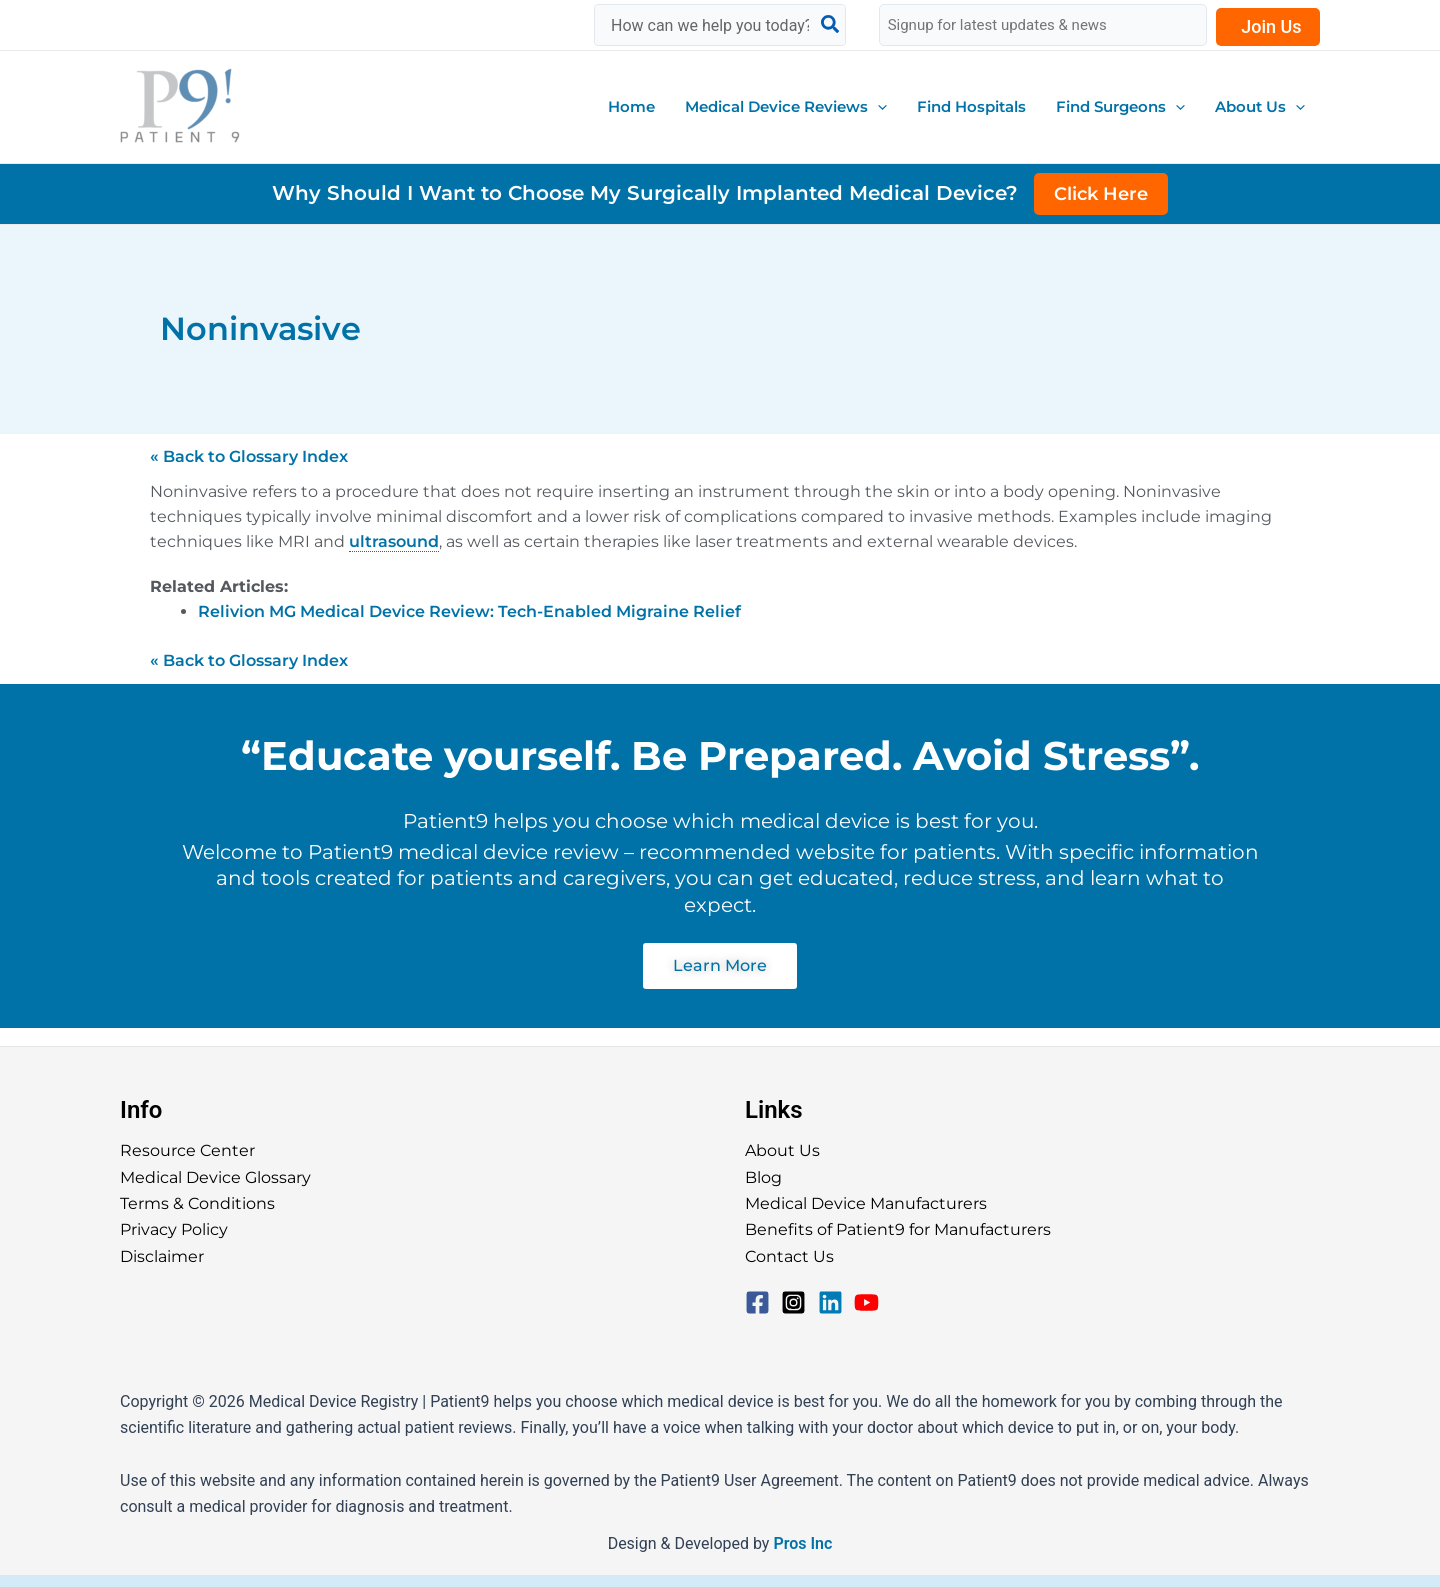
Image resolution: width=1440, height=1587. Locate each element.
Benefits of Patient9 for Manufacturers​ (898, 1229)
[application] (877, 107)
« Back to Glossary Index (249, 456)
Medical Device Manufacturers (866, 1203)
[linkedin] (834, 1302)
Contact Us (789, 1256)
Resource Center (187, 1150)
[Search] (831, 25)
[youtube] (870, 1302)
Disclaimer (162, 1256)
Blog (763, 1177)
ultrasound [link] (394, 541)
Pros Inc (802, 1543)
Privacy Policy (174, 1229)
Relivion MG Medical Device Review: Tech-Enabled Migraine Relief (469, 611)
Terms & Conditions (197, 1203)
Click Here (1101, 194)
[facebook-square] (761, 1302)
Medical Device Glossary (215, 1177)
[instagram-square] (797, 1302)
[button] (786, 107)
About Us (782, 1150)
